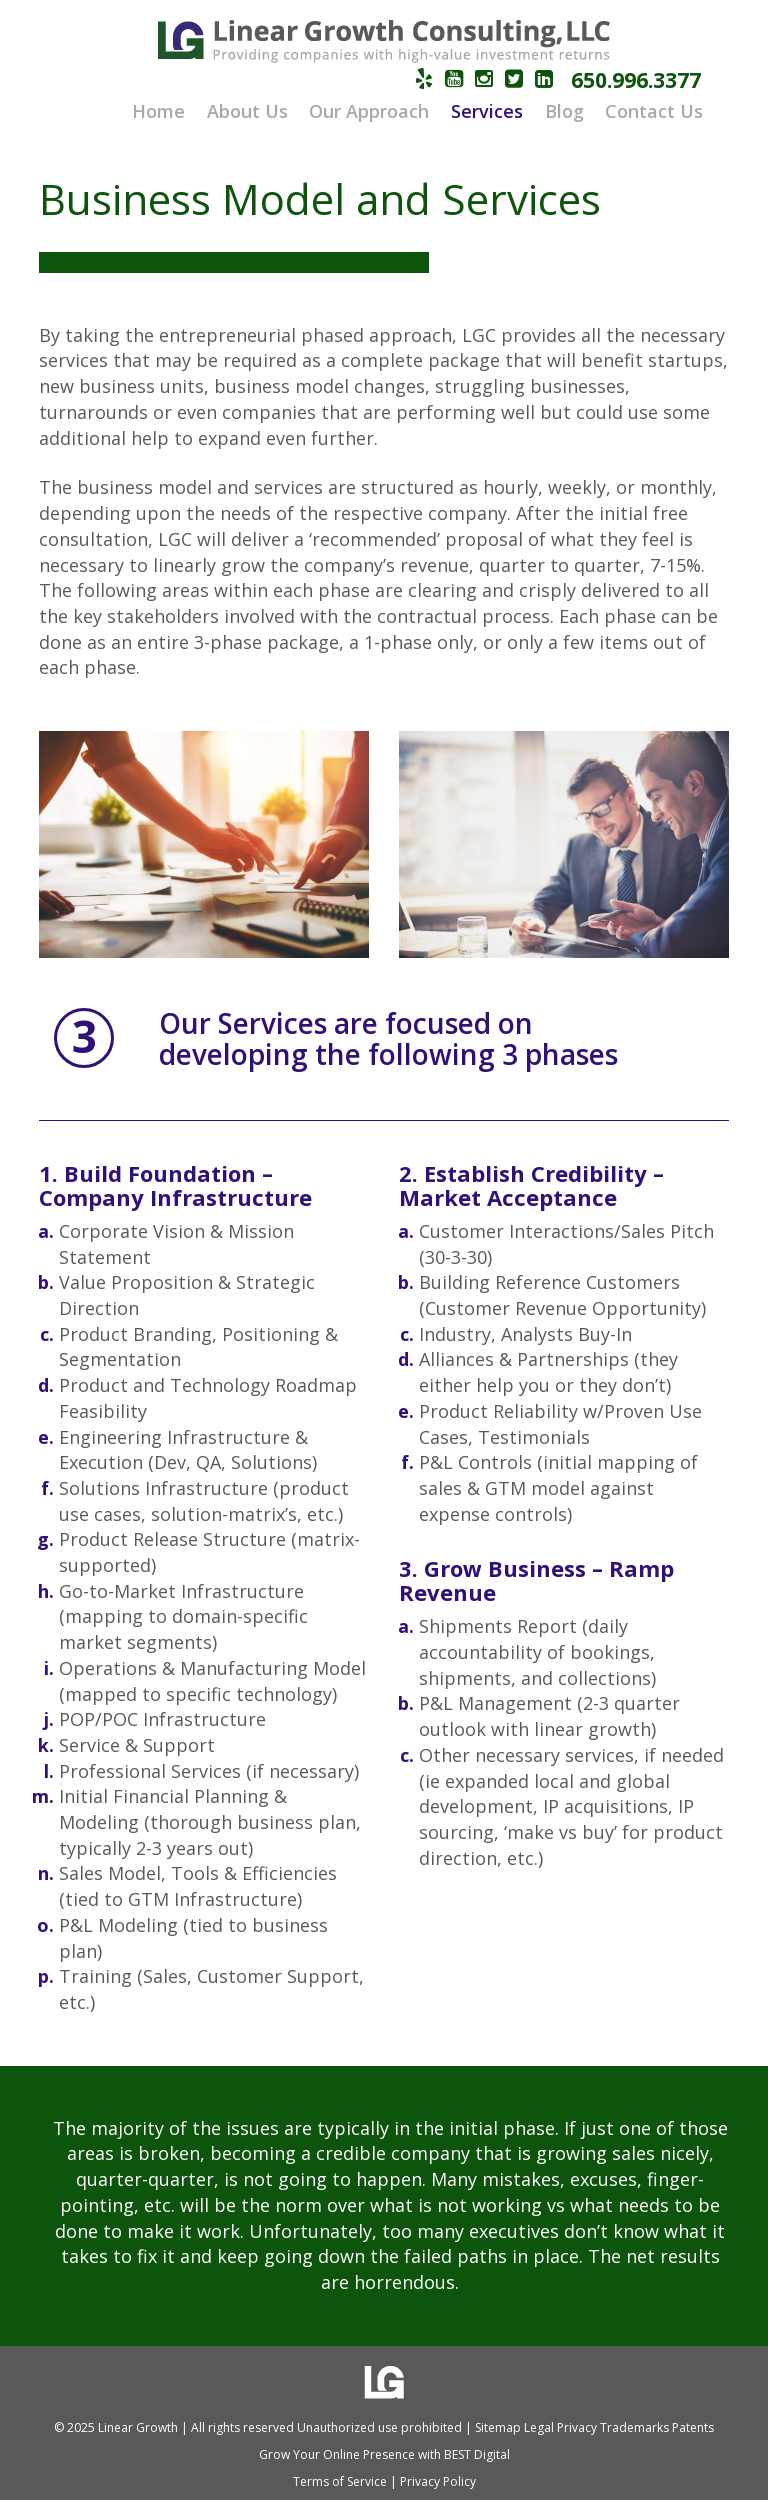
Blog (564, 111)
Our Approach (369, 111)
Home (158, 111)
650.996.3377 (636, 80)
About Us (247, 111)
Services (487, 111)
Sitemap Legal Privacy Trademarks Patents (594, 2427)
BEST (457, 2454)
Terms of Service (340, 2481)
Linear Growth (138, 2427)
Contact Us (654, 111)
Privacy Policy (438, 2481)
